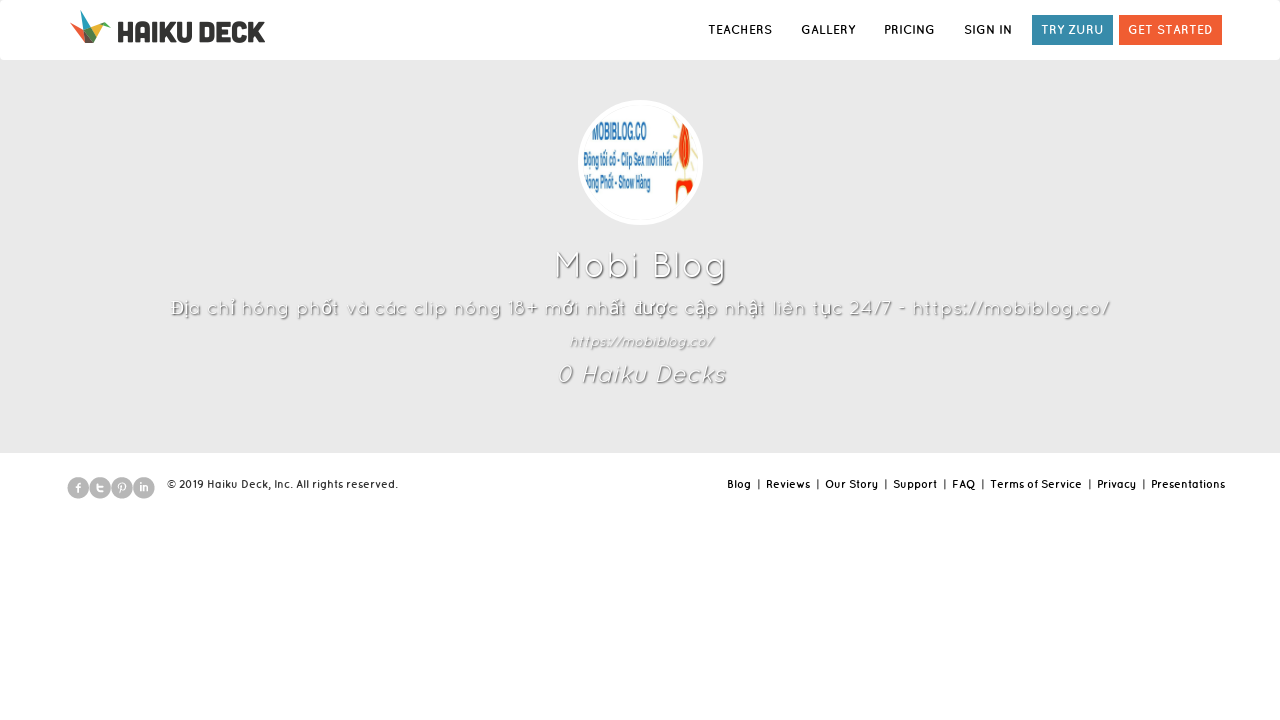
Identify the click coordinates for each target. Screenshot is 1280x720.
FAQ (963, 484)
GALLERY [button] (828, 29)
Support (915, 484)
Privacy (1116, 484)
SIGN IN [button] (988, 29)
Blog (739, 484)
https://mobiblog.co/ (640, 341)
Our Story (851, 484)
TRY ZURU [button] (1072, 29)
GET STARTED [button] (1170, 29)
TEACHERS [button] (740, 29)
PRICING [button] (909, 29)
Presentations (1188, 484)
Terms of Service (1036, 484)
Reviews (788, 484)
